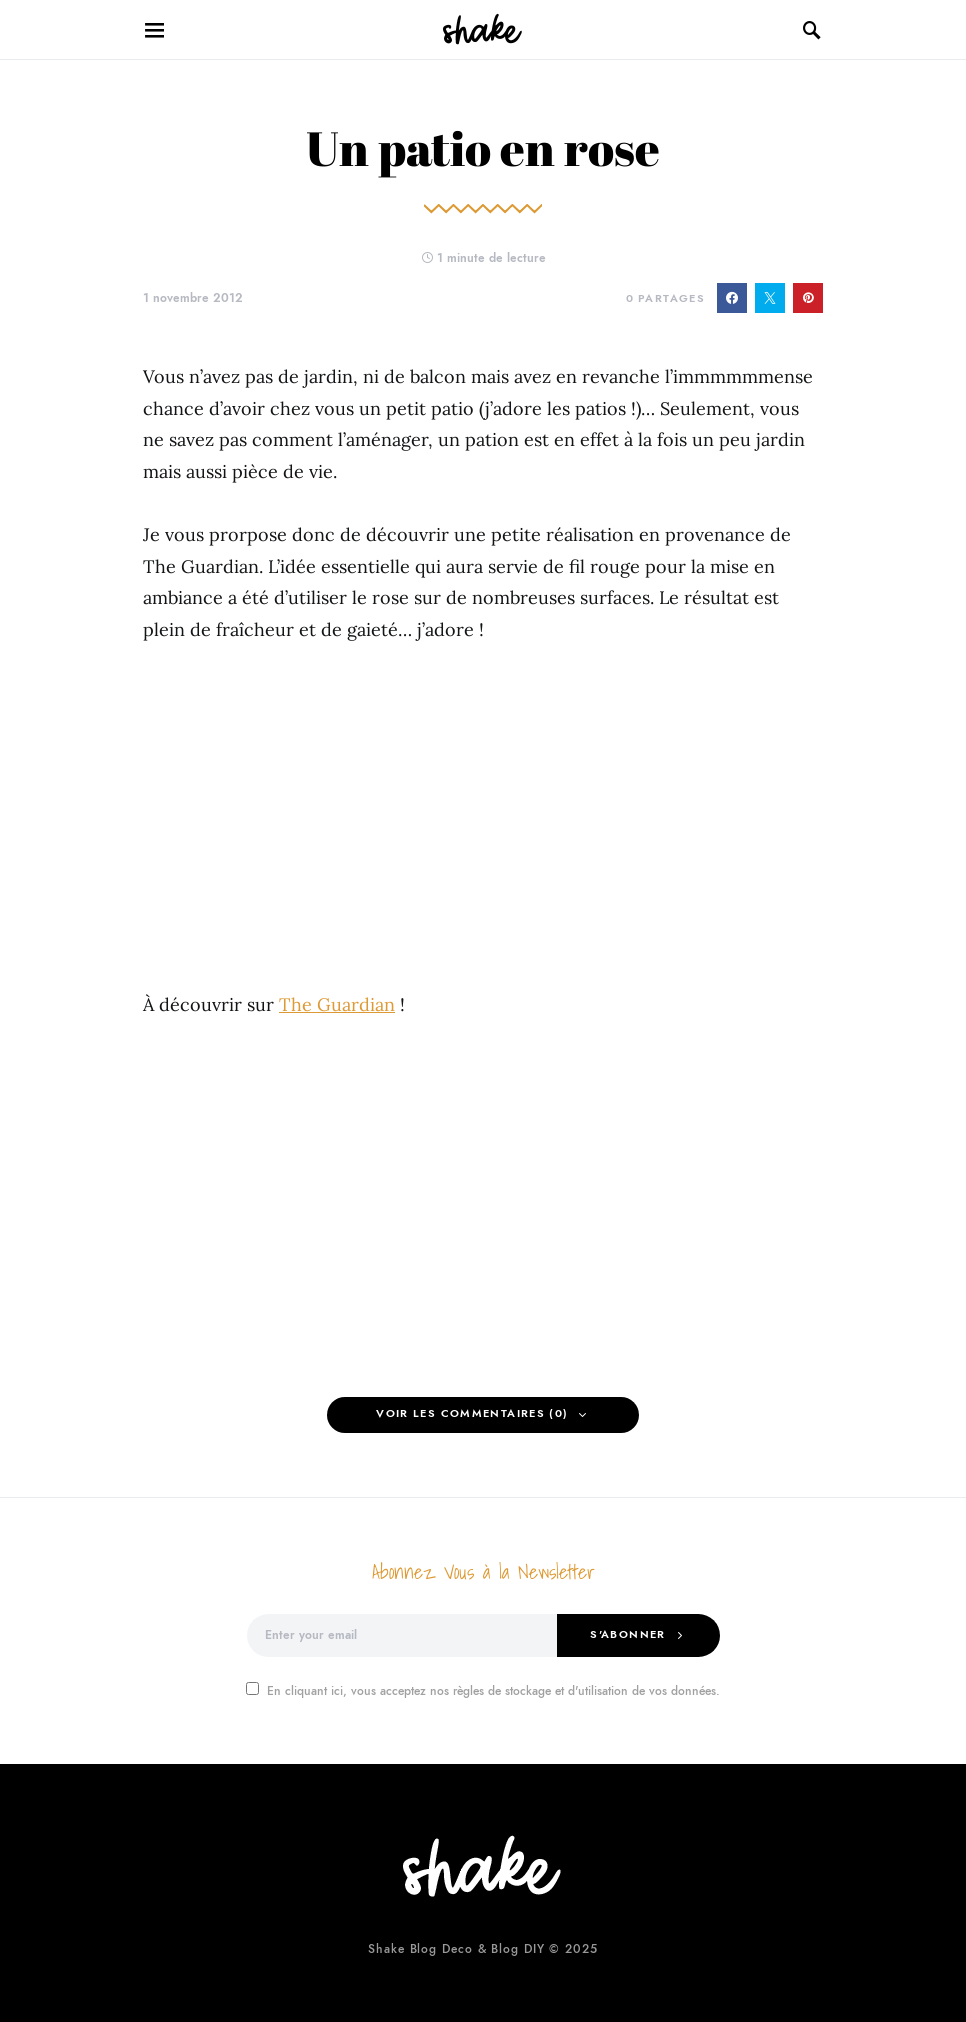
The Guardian (337, 1004)
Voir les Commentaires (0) (472, 1413)
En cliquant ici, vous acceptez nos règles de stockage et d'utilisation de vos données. (483, 1690)
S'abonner (627, 1634)
